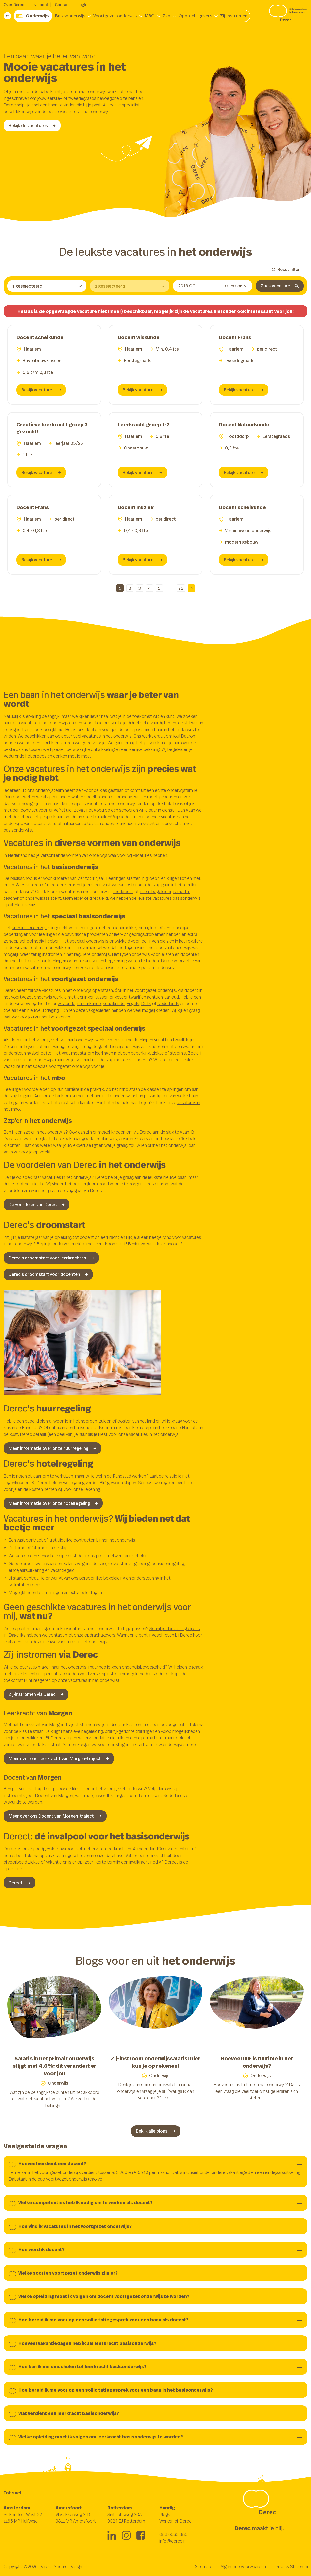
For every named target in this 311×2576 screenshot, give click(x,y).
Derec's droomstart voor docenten (48, 1274)
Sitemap (203, 2566)
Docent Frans (235, 337)
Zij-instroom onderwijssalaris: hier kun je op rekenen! (155, 2062)
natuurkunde (74, 823)
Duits (146, 1003)
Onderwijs (32, 16)
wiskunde (66, 1003)
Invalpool (39, 4)
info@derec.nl (172, 2541)
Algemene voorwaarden (243, 2566)
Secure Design (68, 2566)
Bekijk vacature (41, 390)
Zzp (166, 16)
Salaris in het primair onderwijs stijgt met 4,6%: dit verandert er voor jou (54, 2065)
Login (82, 4)
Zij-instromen (233, 16)
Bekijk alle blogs (155, 2131)
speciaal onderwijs (29, 927)
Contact (62, 4)
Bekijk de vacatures (32, 125)
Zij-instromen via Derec (36, 1694)
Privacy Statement (293, 2566)
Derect (20, 1883)
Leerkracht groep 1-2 (144, 424)
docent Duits (43, 823)
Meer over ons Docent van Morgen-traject (55, 1816)
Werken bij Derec (175, 2521)
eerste (53, 98)
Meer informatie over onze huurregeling (52, 1448)
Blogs (164, 2514)
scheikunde (114, 1003)
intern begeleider (155, 891)
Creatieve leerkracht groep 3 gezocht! (52, 428)
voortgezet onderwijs (155, 990)
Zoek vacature (280, 286)
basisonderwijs (187, 898)
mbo (123, 1089)
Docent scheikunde (40, 337)
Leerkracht (123, 891)
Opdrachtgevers (195, 16)
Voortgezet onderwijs (115, 16)
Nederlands (168, 1003)
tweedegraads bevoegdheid (95, 98)
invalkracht (145, 823)
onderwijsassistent (43, 898)
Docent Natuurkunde (244, 424)
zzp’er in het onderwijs (44, 1132)
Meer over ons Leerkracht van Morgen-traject (59, 1758)
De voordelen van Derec (37, 1204)
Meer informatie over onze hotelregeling (53, 1503)
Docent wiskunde (139, 337)
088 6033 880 (173, 2534)
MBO (150, 16)
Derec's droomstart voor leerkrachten (51, 1258)
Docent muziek (136, 507)
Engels (133, 1003)
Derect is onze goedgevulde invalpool (39, 1849)
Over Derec (14, 4)
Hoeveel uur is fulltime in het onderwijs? (257, 2062)
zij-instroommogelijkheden (126, 1674)
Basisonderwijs (70, 16)
